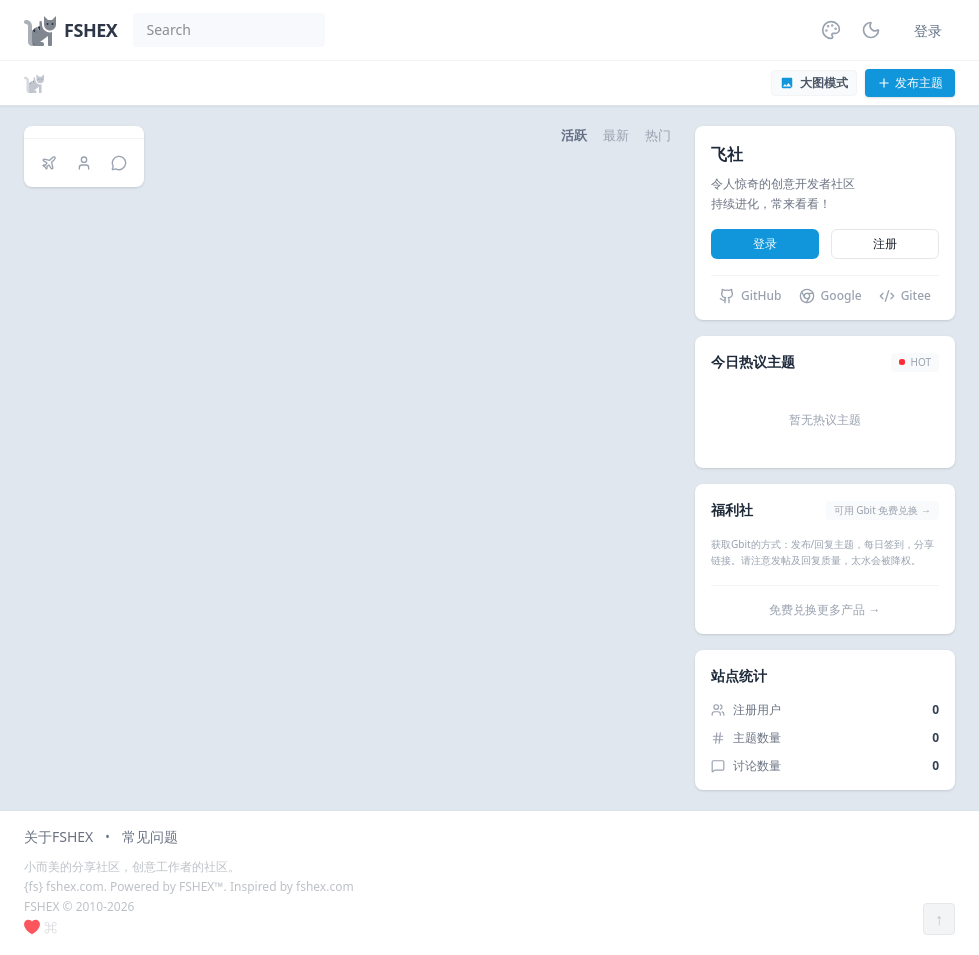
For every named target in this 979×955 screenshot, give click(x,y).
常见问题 (150, 836)
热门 (658, 135)
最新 (616, 135)
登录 (928, 30)
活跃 (574, 135)
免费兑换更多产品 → (824, 609)
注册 (885, 243)
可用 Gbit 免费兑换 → (882, 510)
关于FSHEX (58, 836)
